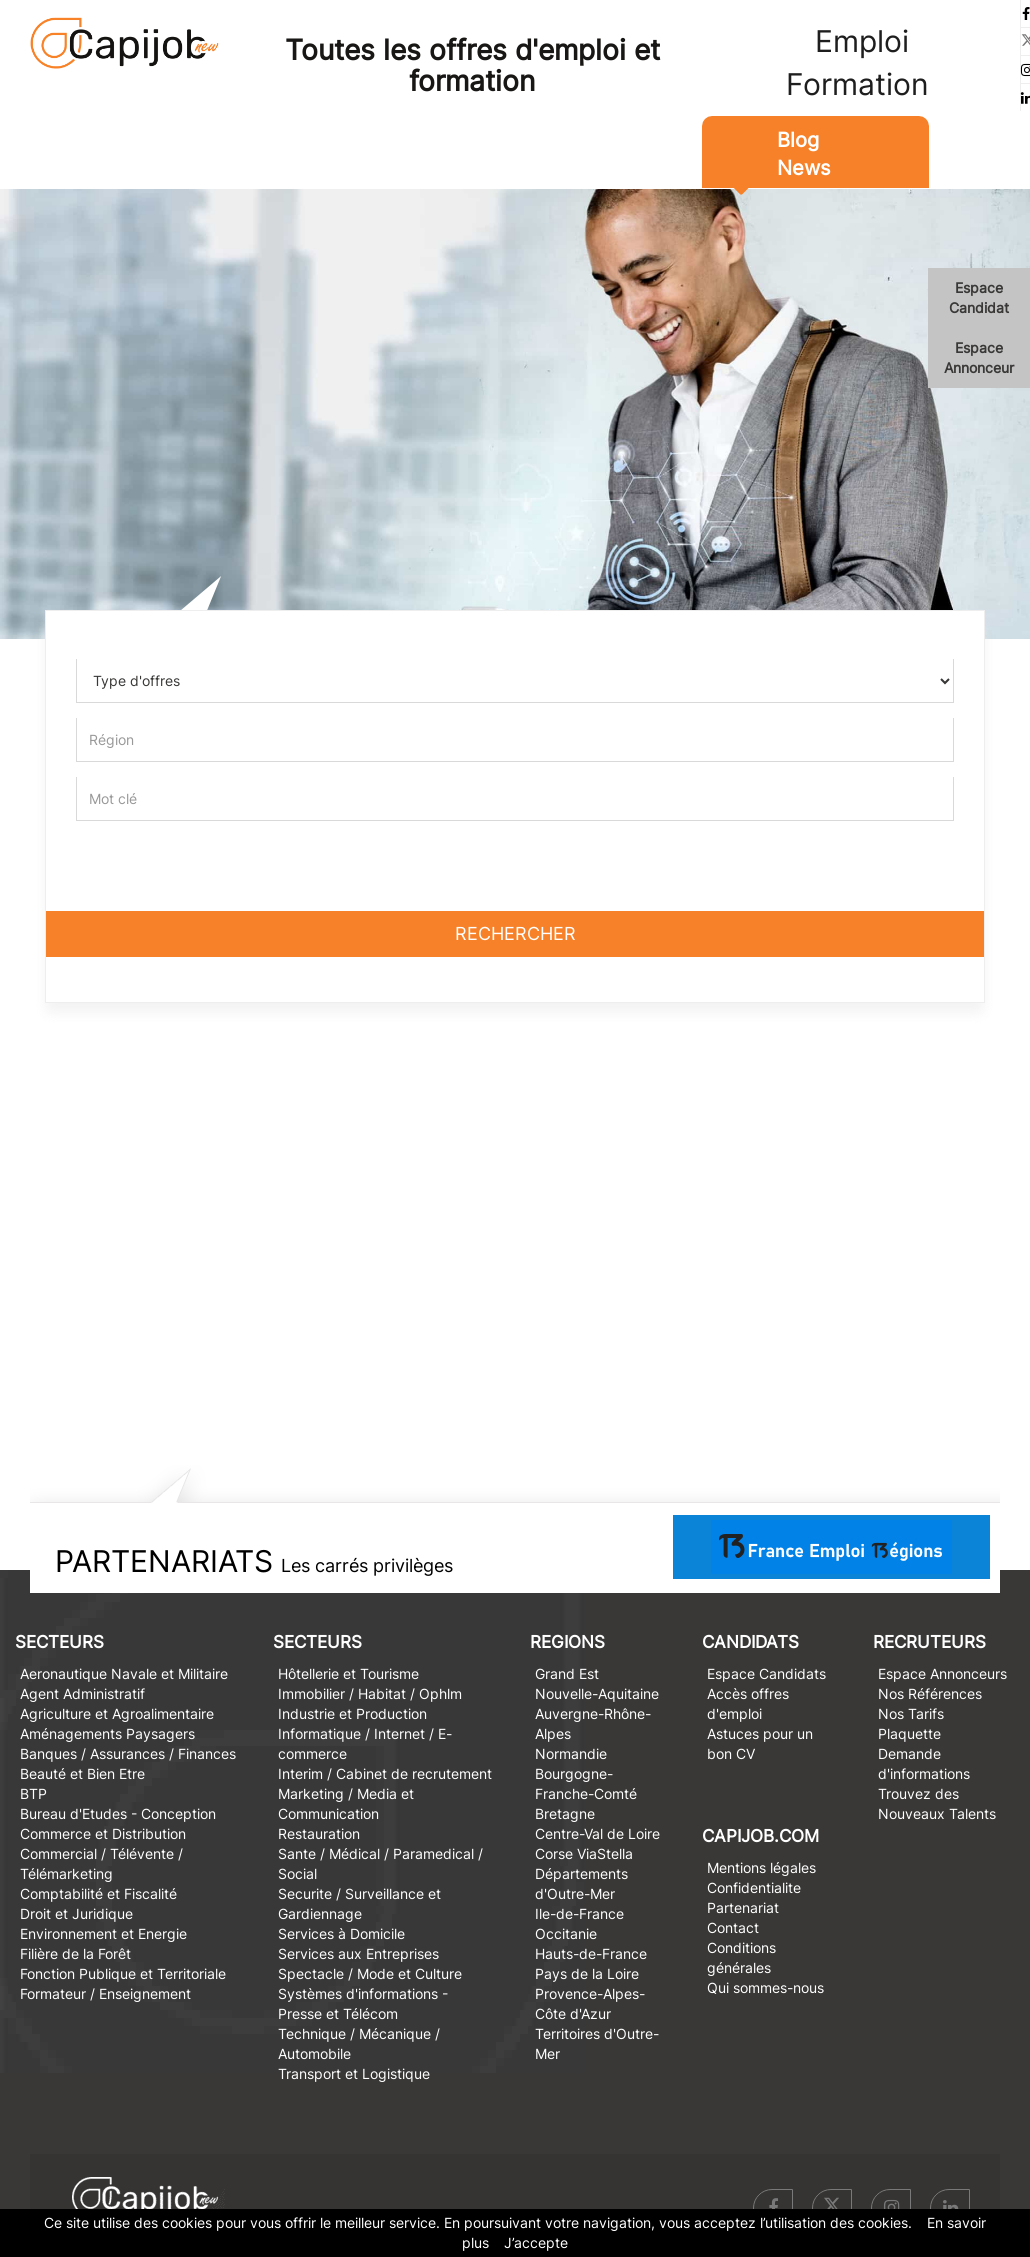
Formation (857, 84)
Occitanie (566, 1933)
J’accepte (536, 2242)
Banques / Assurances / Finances (128, 1753)
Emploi (862, 41)
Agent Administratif (82, 1693)
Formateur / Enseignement (105, 1993)
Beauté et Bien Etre (82, 1773)
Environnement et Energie (103, 1933)
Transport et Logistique (354, 2073)
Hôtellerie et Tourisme (348, 1673)
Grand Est (567, 1673)
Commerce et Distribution (103, 1833)
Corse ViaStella (584, 1853)
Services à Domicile (341, 1933)
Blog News (803, 154)
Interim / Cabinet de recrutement (385, 1773)
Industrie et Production (352, 1713)
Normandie (571, 1753)
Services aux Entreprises (358, 1953)
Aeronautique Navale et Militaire (124, 1673)
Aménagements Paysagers (107, 1733)
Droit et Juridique (76, 1913)
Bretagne (565, 1813)
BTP (33, 1793)
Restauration (319, 1833)
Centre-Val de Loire (597, 1833)
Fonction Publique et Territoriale (123, 1973)
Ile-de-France (579, 1913)
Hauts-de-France (591, 1953)
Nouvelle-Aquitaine (597, 1693)
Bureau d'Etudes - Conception (118, 1813)
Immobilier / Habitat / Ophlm (370, 1693)
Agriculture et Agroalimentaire (117, 1713)
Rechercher (515, 933)
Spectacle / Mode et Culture (370, 1973)
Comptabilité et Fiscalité (98, 1893)
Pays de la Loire (587, 1973)
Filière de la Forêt (75, 1953)
